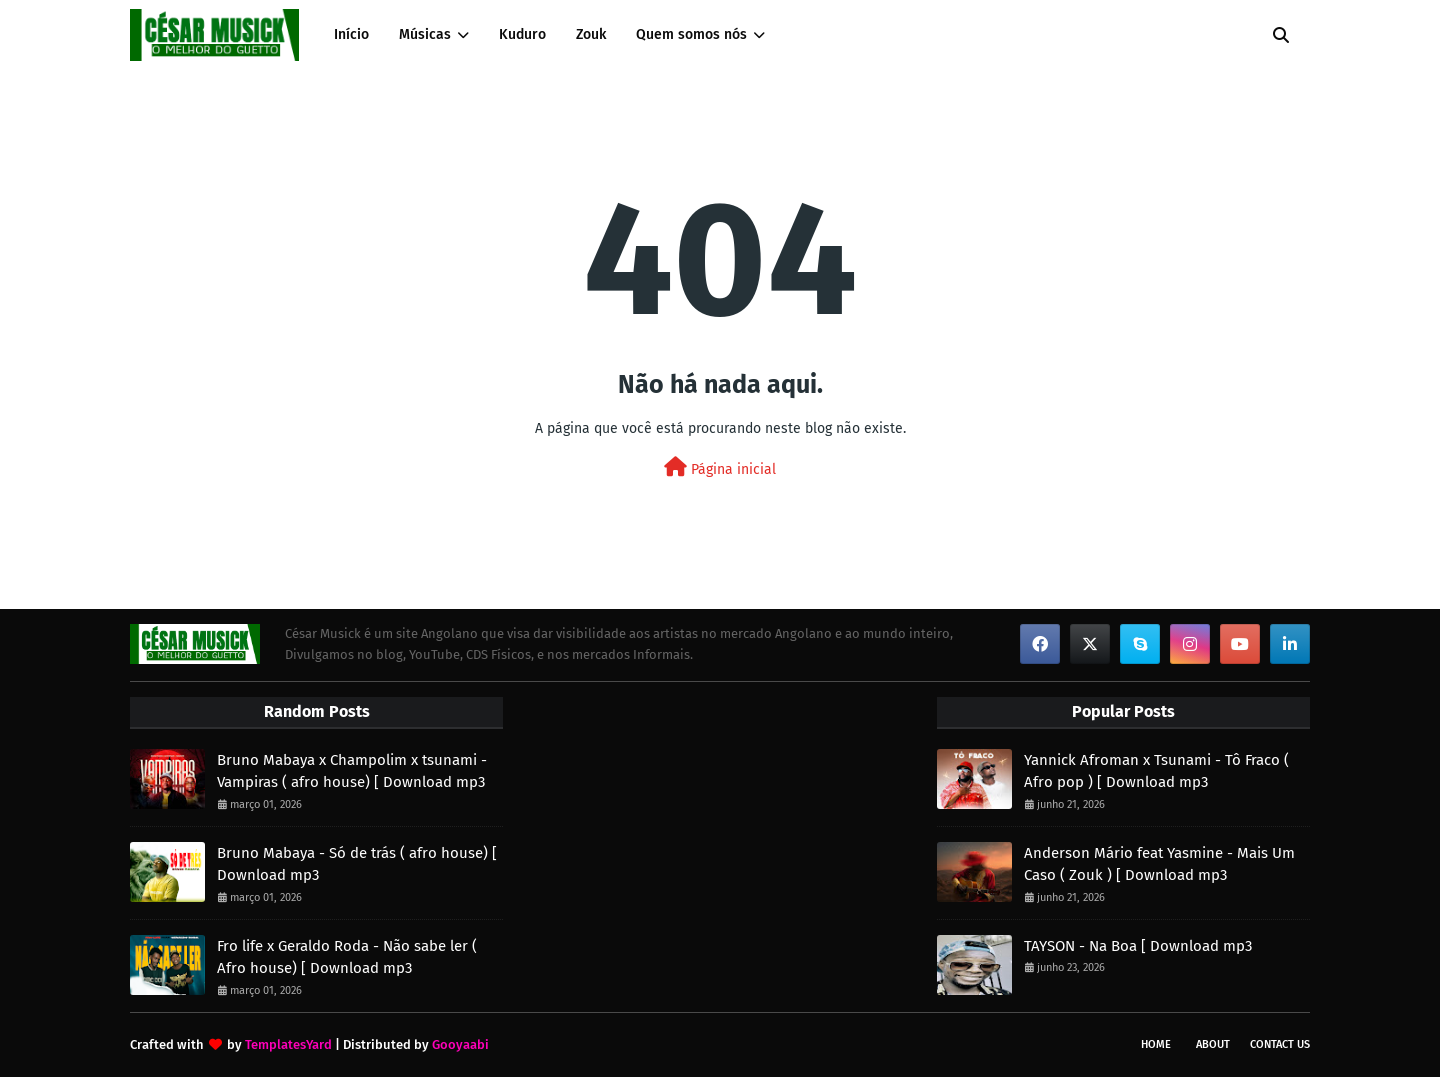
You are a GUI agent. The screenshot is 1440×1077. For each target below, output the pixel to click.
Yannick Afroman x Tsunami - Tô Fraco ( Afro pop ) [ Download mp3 (1156, 771)
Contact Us (1280, 1044)
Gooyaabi (460, 1044)
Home (1156, 1044)
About (1213, 1044)
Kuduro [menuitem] (522, 34)
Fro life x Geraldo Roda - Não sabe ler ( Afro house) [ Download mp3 (347, 957)
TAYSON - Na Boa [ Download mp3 (1138, 946)
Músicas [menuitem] (425, 34)
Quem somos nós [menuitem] (691, 34)
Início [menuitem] (351, 34)
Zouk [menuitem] (591, 34)
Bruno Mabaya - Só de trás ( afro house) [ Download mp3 (357, 864)
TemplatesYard (288, 1044)
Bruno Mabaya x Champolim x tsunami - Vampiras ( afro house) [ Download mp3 (352, 771)
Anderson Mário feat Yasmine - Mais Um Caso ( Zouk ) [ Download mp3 (1159, 864)
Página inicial (720, 467)
